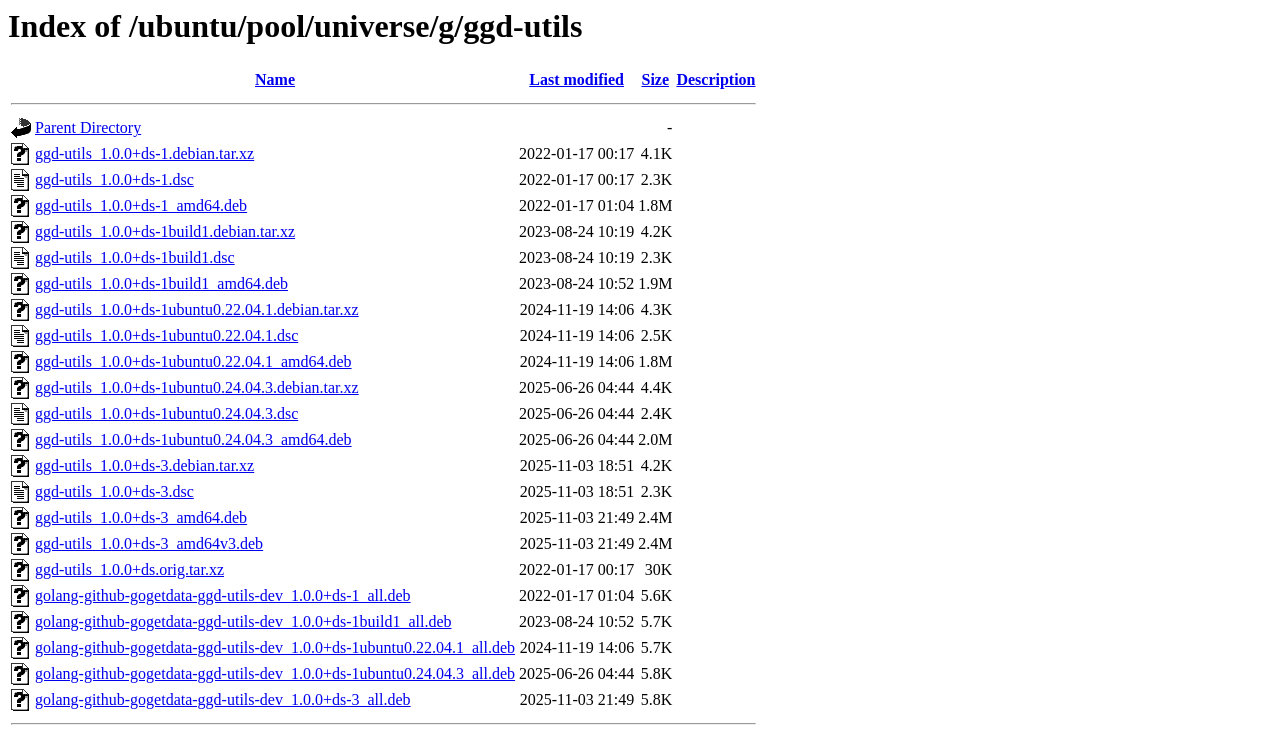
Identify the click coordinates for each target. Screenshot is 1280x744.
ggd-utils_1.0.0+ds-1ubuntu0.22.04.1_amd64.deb (193, 361)
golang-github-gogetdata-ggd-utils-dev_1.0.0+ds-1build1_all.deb (243, 621)
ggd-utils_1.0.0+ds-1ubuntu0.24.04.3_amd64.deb (193, 439)
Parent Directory (88, 127)
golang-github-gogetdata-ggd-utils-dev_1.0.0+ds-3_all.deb (223, 699)
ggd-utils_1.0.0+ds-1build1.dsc (135, 257)
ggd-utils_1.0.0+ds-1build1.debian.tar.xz (165, 231)
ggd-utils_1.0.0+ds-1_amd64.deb (141, 205)
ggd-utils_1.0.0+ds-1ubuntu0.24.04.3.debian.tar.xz (197, 387)
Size (656, 79)
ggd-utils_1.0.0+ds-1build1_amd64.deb (161, 283)
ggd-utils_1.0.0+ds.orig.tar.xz (129, 569)
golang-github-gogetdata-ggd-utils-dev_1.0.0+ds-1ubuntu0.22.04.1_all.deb (275, 647)
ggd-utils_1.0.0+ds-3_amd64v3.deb (149, 543)
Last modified (576, 79)
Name (275, 79)
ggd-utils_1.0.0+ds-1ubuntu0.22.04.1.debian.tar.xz (197, 309)
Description (715, 79)
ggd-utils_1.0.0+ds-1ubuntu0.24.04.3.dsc (166, 413)
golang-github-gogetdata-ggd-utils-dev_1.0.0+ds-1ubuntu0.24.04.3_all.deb (275, 673)
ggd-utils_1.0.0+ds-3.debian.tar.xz (144, 465)
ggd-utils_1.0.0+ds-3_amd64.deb (141, 517)
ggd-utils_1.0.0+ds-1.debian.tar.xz (144, 153)
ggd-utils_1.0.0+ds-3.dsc (114, 491)
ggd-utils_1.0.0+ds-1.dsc (114, 179)
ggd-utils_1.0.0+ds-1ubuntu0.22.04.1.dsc (166, 335)
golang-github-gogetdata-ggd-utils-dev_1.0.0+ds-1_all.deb (223, 595)
